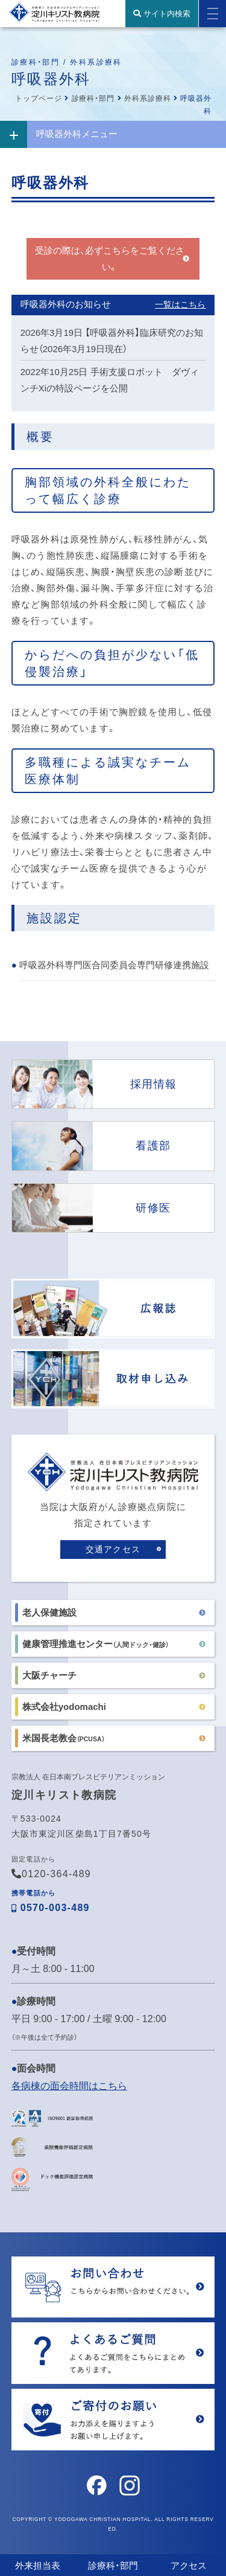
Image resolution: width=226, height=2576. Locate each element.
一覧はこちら (180, 304)
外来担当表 (37, 2565)
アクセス (189, 2565)
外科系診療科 (147, 98)
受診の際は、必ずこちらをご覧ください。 (109, 258)
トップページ (38, 98)
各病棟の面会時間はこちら (69, 2086)
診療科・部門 (93, 98)
